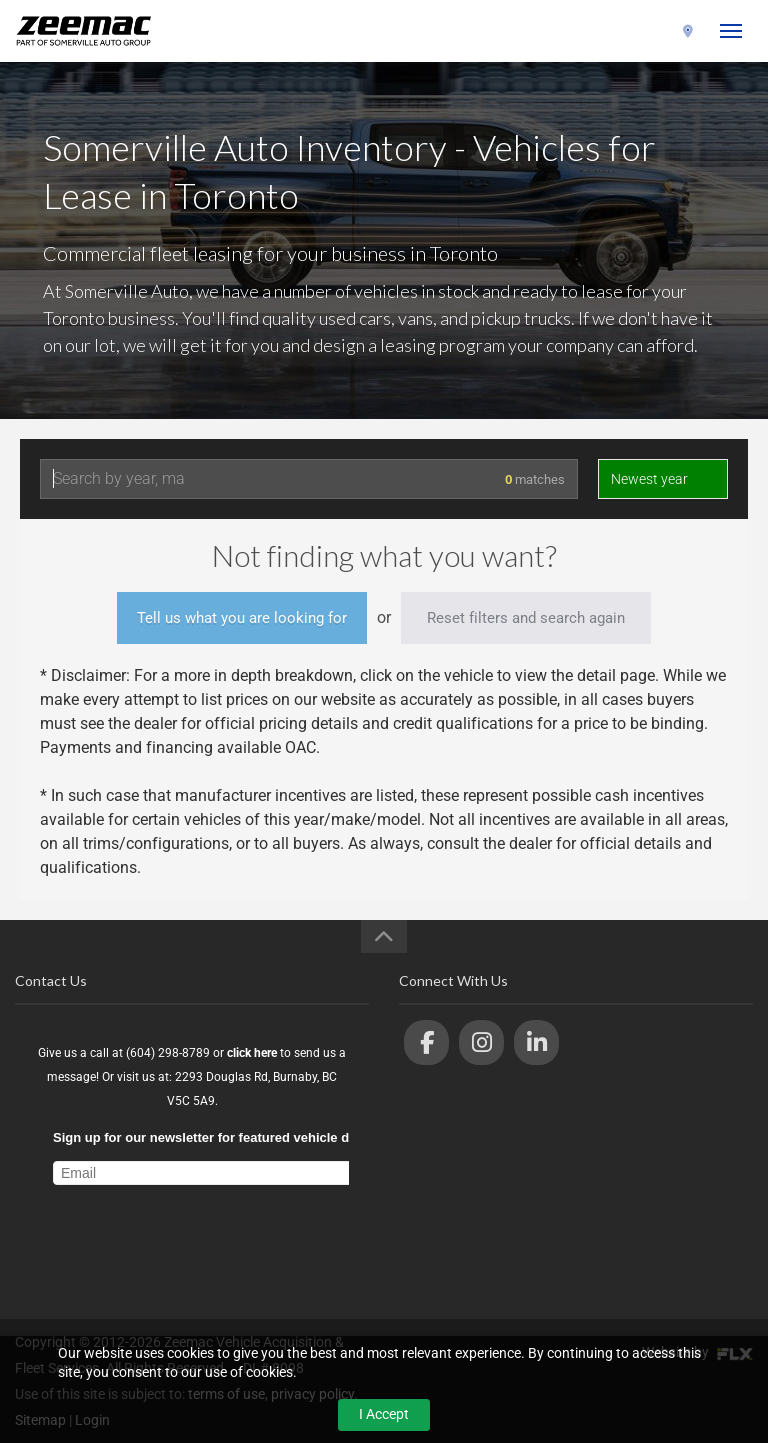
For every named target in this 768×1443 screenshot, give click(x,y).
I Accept (384, 1414)
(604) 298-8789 (625, 32)
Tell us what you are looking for (242, 618)
